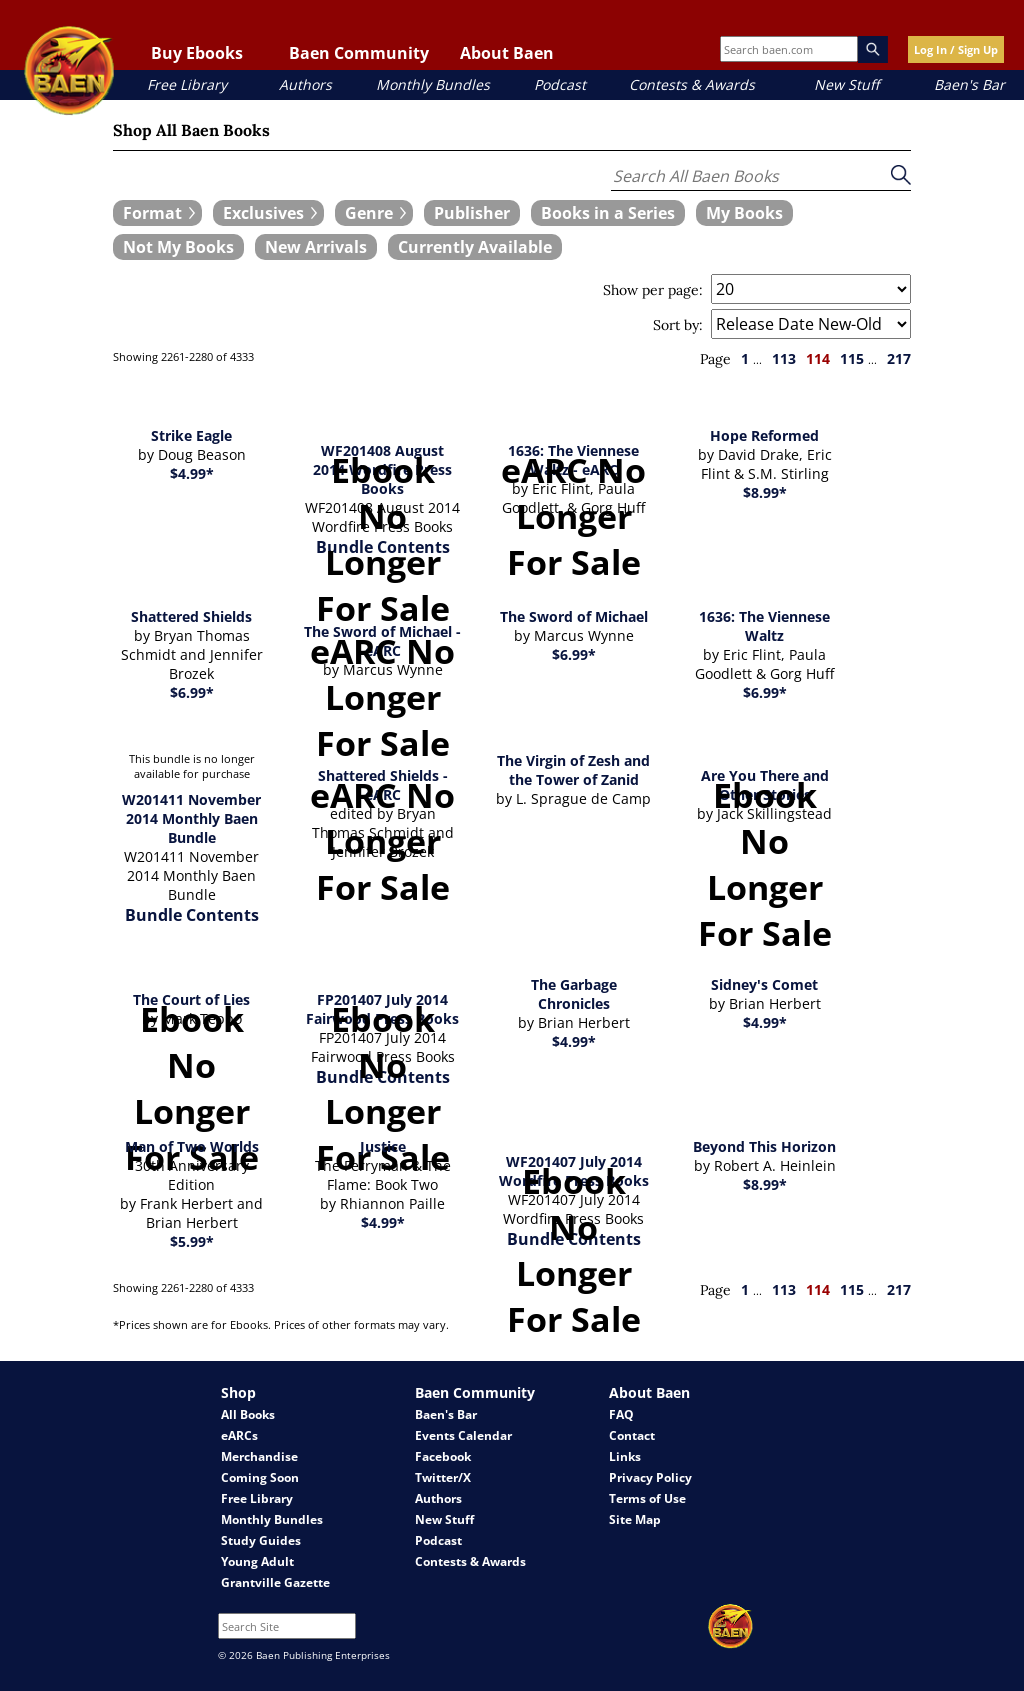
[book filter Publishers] (472, 213)
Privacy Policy (650, 1477)
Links (625, 1456)
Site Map (635, 1519)
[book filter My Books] (744, 213)
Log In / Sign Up (956, 49)
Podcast (560, 84)
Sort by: (678, 325)
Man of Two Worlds (192, 1146)
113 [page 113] (784, 358)
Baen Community (359, 53)
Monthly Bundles (433, 84)
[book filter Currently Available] (475, 247)
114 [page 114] (818, 358)
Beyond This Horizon (764, 1146)
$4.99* (192, 473)
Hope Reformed (764, 435)
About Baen (507, 53)
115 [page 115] (852, 358)
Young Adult (257, 1561)
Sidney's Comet (764, 984)
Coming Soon (260, 1477)
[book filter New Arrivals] (316, 247)
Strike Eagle (191, 435)
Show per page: (653, 290)
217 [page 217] (899, 358)
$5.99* (192, 1241)
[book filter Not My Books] (178, 247)
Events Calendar (463, 1435)
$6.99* (192, 692)
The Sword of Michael (574, 616)
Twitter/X (443, 1477)
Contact (632, 1435)
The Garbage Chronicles (574, 994)
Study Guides (261, 1540)
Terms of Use (647, 1498)
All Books (248, 1414)
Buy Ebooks (197, 53)
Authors (305, 84)
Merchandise (259, 1456)
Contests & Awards (692, 84)
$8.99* (765, 492)
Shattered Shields (191, 616)
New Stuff (846, 84)
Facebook (443, 1456)
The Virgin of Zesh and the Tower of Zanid (573, 770)
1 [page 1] (745, 358)
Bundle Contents (192, 915)
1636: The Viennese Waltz (764, 626)
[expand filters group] (157, 213)
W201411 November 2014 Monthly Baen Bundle (191, 818)
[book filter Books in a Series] (608, 213)
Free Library (187, 84)
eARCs (239, 1435)
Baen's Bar (969, 84)
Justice (383, 1146)
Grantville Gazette (275, 1582)
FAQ (621, 1414)
